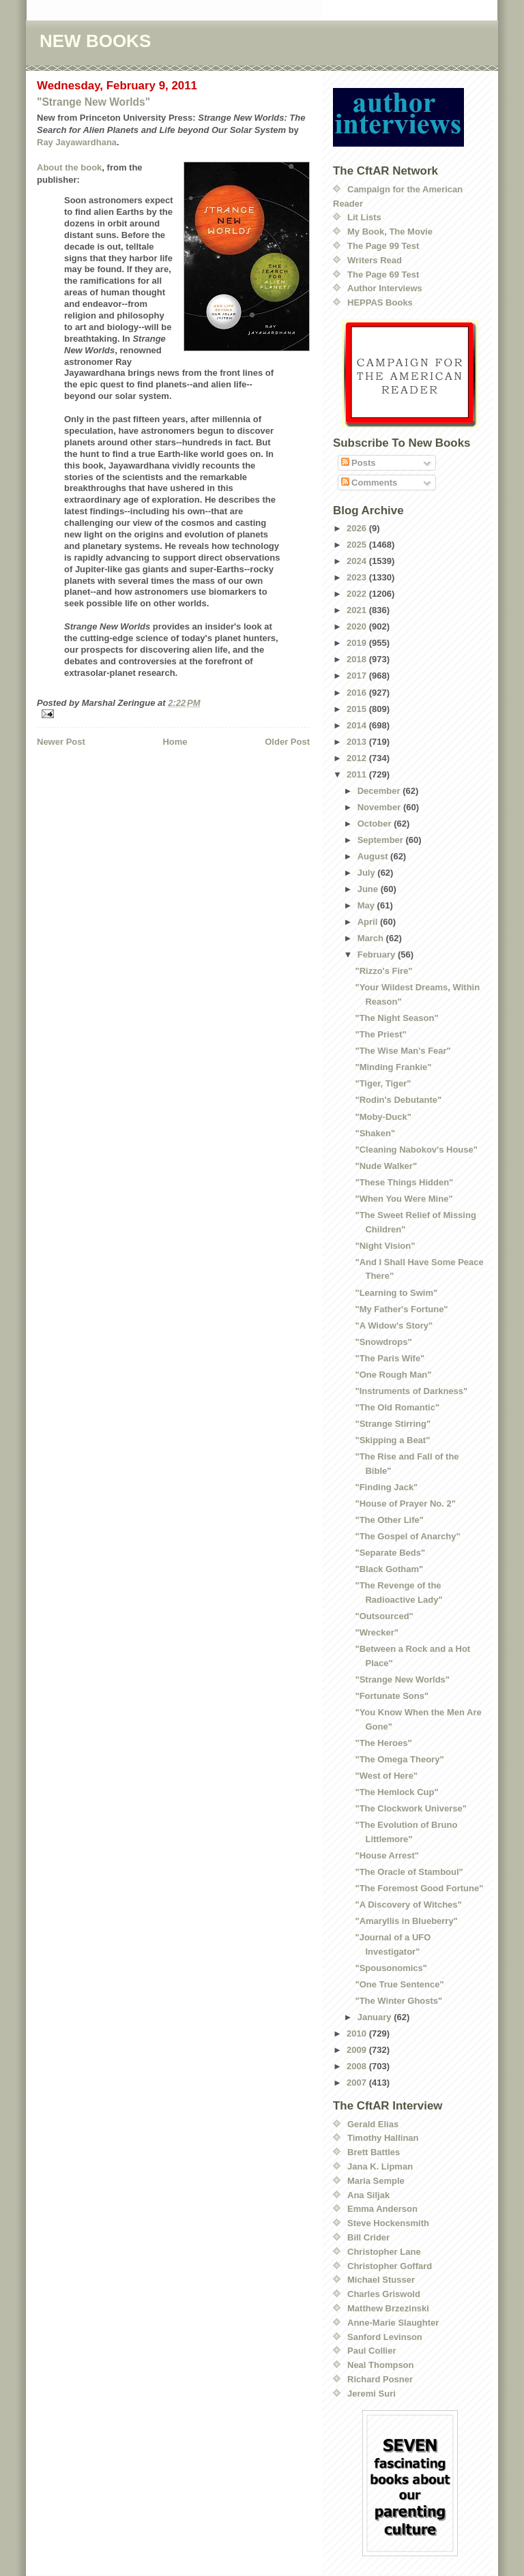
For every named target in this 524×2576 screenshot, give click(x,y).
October (376, 823)
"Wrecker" (376, 1632)
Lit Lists (364, 217)
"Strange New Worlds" (93, 102)
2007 (358, 2082)
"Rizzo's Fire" (383, 971)
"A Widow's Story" (394, 1325)
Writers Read (374, 260)
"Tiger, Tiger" (383, 1083)
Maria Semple (376, 2181)
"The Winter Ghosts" (398, 2001)
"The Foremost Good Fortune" (419, 1888)
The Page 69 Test (383, 274)
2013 (358, 742)
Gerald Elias (372, 2124)
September (382, 840)
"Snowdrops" (383, 1342)
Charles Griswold (383, 2294)
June (369, 889)
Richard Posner (380, 2379)
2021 (358, 610)
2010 (358, 2033)
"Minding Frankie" (393, 1067)
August (374, 856)
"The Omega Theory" (399, 1759)
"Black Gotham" (389, 1569)
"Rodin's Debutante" (398, 1100)
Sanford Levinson (384, 2337)
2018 (358, 659)
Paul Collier (371, 2350)
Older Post (287, 742)
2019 (358, 643)
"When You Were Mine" (403, 1199)
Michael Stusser (381, 2280)
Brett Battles (373, 2152)
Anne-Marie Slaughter (393, 2323)
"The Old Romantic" (397, 1407)
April (369, 922)
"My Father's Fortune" (401, 1309)
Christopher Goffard (389, 2266)
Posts (358, 463)
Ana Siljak (368, 2195)
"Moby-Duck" (383, 1117)
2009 (358, 2050)
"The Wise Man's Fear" (402, 1051)
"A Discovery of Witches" (408, 1904)
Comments (369, 482)
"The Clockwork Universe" (410, 1808)
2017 (358, 675)
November (380, 807)
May (367, 905)
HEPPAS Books (380, 302)
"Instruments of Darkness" (411, 1391)
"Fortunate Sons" (391, 1696)
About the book (69, 167)
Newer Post (61, 742)
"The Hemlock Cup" (396, 1792)
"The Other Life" (389, 1520)
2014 (358, 725)
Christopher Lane (384, 2252)
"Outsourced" (384, 1616)
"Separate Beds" (390, 1553)
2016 (358, 692)
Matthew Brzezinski (388, 2308)
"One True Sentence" (399, 1984)
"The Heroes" (383, 1743)
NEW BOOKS (95, 41)
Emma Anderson (382, 2209)
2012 (358, 758)
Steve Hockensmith (388, 2223)
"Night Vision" (385, 1246)
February (378, 954)
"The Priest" (380, 1034)
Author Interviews (384, 288)
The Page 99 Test (383, 246)
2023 (358, 577)
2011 (358, 774)
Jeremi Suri (371, 2393)
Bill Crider (368, 2237)
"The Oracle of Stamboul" (409, 1872)
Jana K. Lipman (380, 2166)
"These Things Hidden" (404, 1182)
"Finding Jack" (386, 1487)
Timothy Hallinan (383, 2138)
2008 (358, 2066)
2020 (358, 626)
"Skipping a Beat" (392, 1440)
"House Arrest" (386, 1855)
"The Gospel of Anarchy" (407, 1536)
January (376, 2017)
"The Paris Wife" (389, 1358)
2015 (358, 709)
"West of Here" (386, 1776)
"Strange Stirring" (393, 1424)
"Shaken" (375, 1133)
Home (174, 742)
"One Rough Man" (393, 1375)
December (380, 791)
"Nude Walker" (386, 1166)
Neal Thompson (380, 2365)
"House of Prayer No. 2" (405, 1503)
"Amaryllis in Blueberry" (406, 1921)
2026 (358, 528)
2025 (358, 544)
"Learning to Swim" (396, 1293)
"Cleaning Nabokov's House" (416, 1149)
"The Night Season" (396, 1018)
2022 (358, 594)
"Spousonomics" (391, 1968)
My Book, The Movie (390, 231)
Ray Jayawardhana (77, 142)
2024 (358, 561)
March (372, 938)
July (368, 873)
